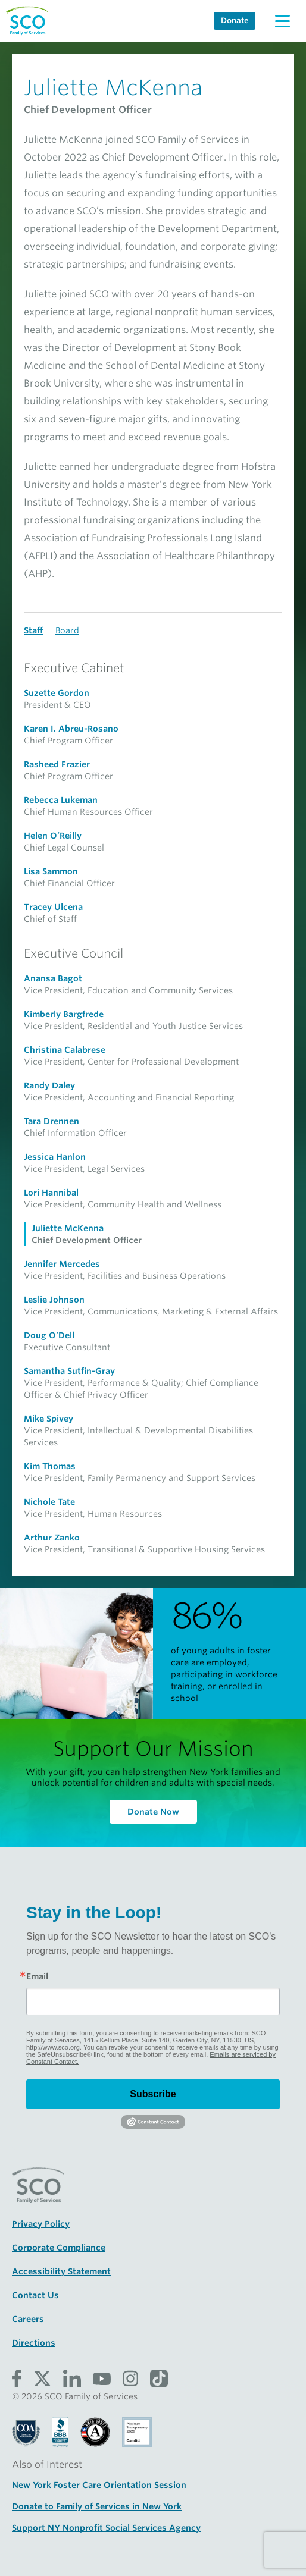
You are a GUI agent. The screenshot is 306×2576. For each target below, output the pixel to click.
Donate (235, 20)
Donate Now (153, 1811)
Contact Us (35, 2295)
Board (67, 630)
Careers (28, 2319)
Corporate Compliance (58, 2247)
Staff (33, 630)
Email (37, 1976)
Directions (33, 2343)
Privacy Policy (41, 2224)
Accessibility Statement (61, 2271)
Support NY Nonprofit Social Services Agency (106, 2528)
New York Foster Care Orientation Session (99, 2485)
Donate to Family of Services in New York (97, 2506)
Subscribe (153, 2094)
